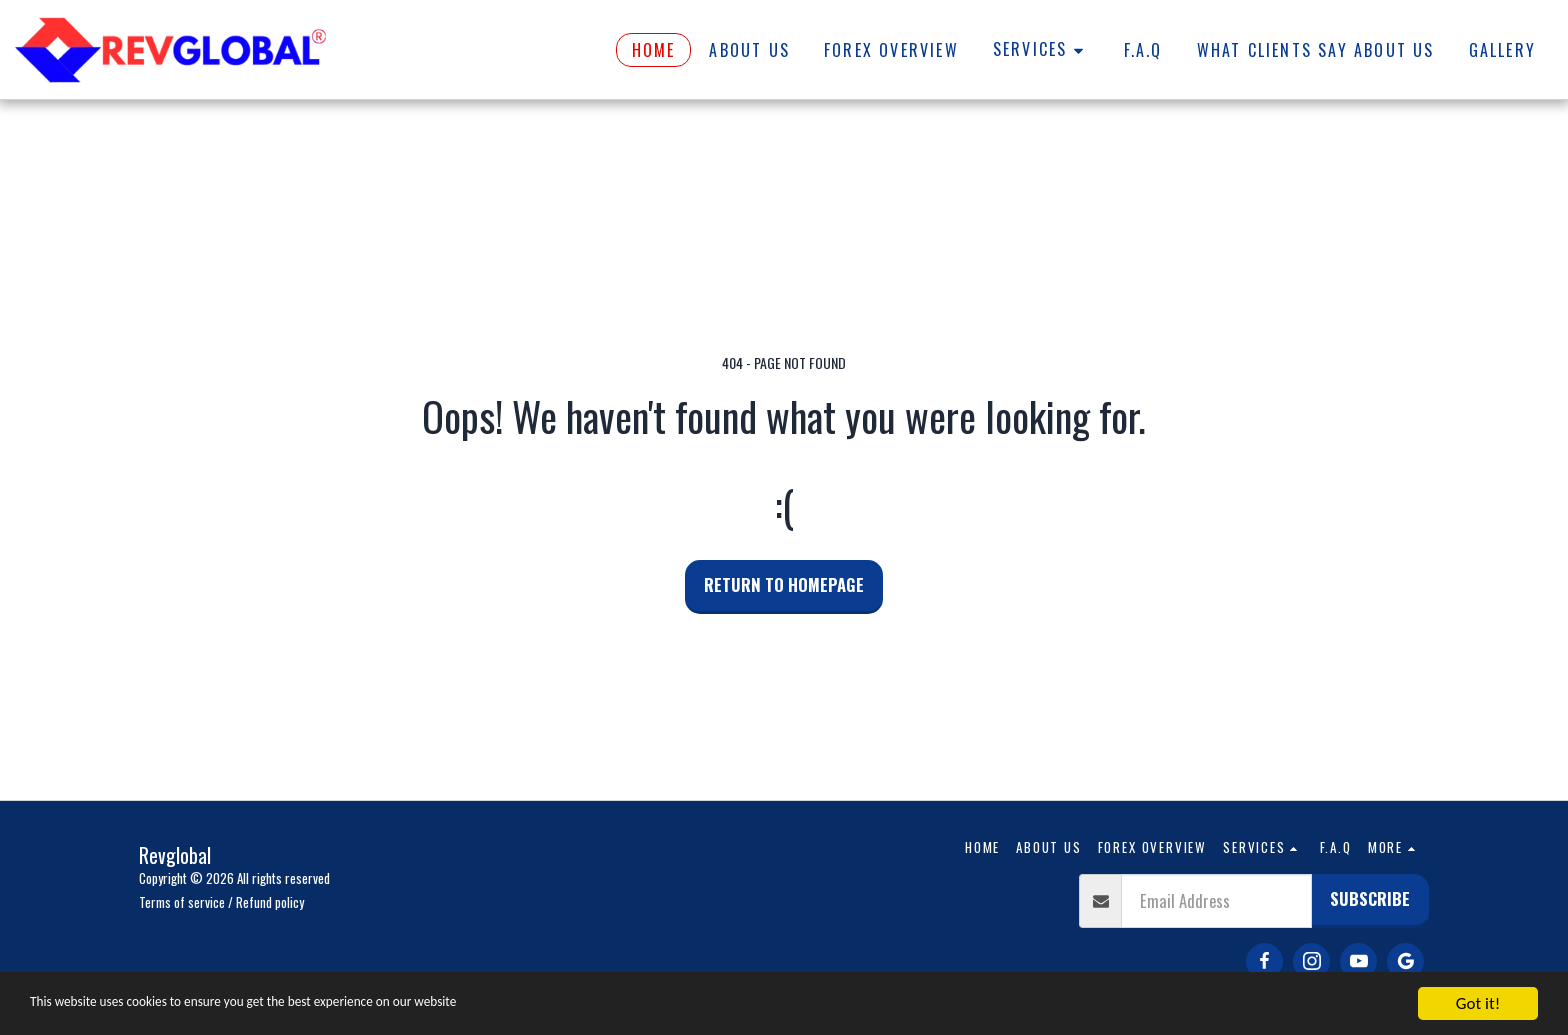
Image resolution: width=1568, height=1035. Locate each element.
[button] (1041, 50)
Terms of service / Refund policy (221, 902)
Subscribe (1370, 898)
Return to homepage (784, 584)
